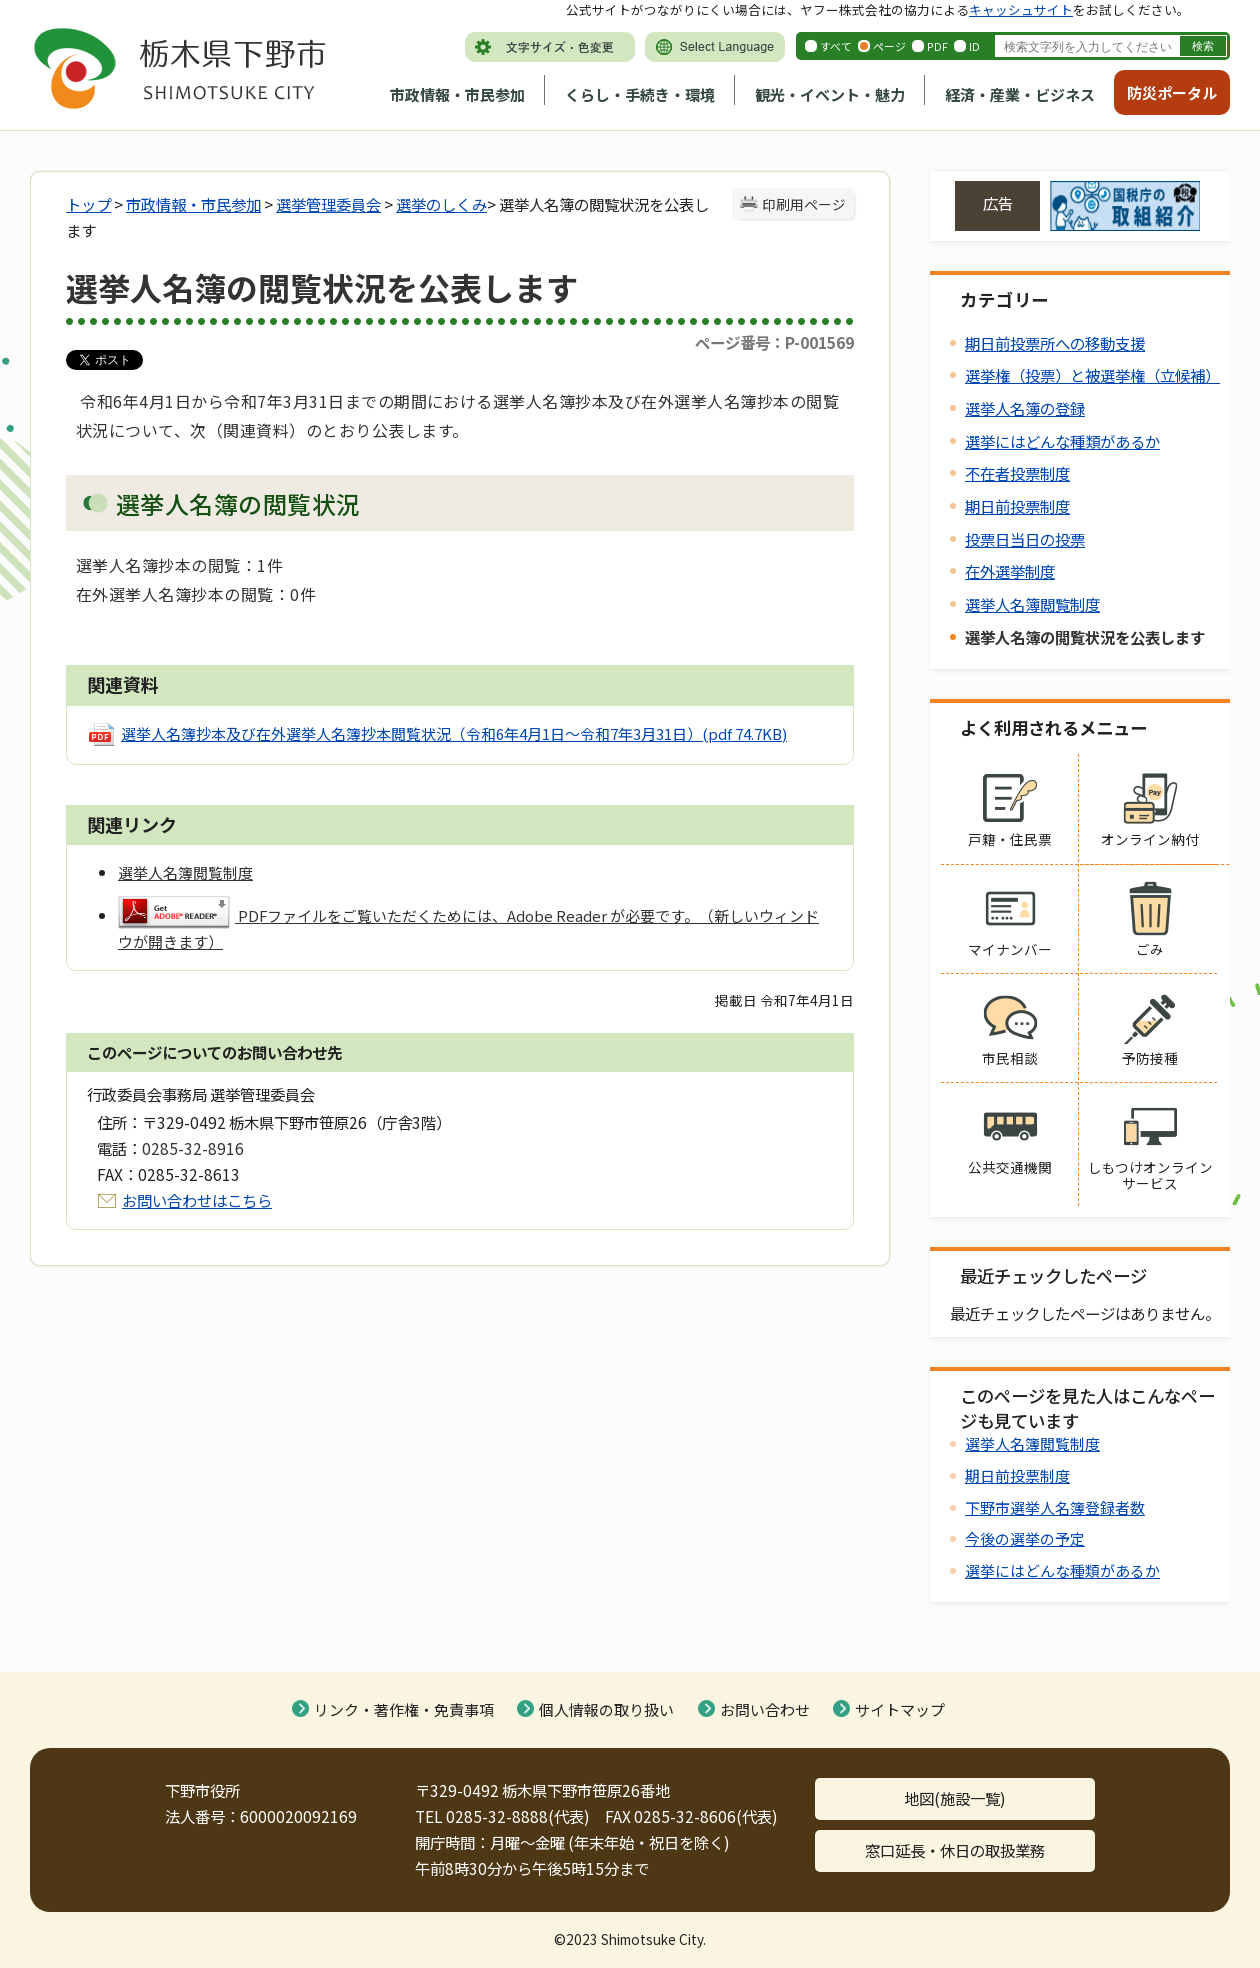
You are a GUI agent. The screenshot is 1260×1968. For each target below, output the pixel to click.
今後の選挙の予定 (1025, 1538)
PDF (937, 46)
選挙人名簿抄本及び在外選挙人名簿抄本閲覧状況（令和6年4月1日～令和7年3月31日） (454, 733)
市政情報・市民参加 (457, 94)
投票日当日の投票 (1025, 539)
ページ (889, 46)
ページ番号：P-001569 (774, 342)
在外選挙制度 (1010, 571)
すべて (836, 46)
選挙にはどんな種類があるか (1062, 441)
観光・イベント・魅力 (830, 94)
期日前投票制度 (1017, 506)
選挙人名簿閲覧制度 (1032, 604)
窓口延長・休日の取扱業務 (955, 1850)
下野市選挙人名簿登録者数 (1055, 1507)
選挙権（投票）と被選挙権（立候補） (1092, 375)
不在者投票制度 (1017, 473)
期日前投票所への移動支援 (1055, 343)
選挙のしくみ (441, 204)
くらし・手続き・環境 (640, 94)
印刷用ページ (804, 204)
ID (974, 46)
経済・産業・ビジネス (1020, 94)
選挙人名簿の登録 (1025, 408)
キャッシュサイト (1021, 9)
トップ (88, 204)
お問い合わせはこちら (197, 1200)
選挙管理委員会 (328, 204)
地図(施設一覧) (955, 1798)
